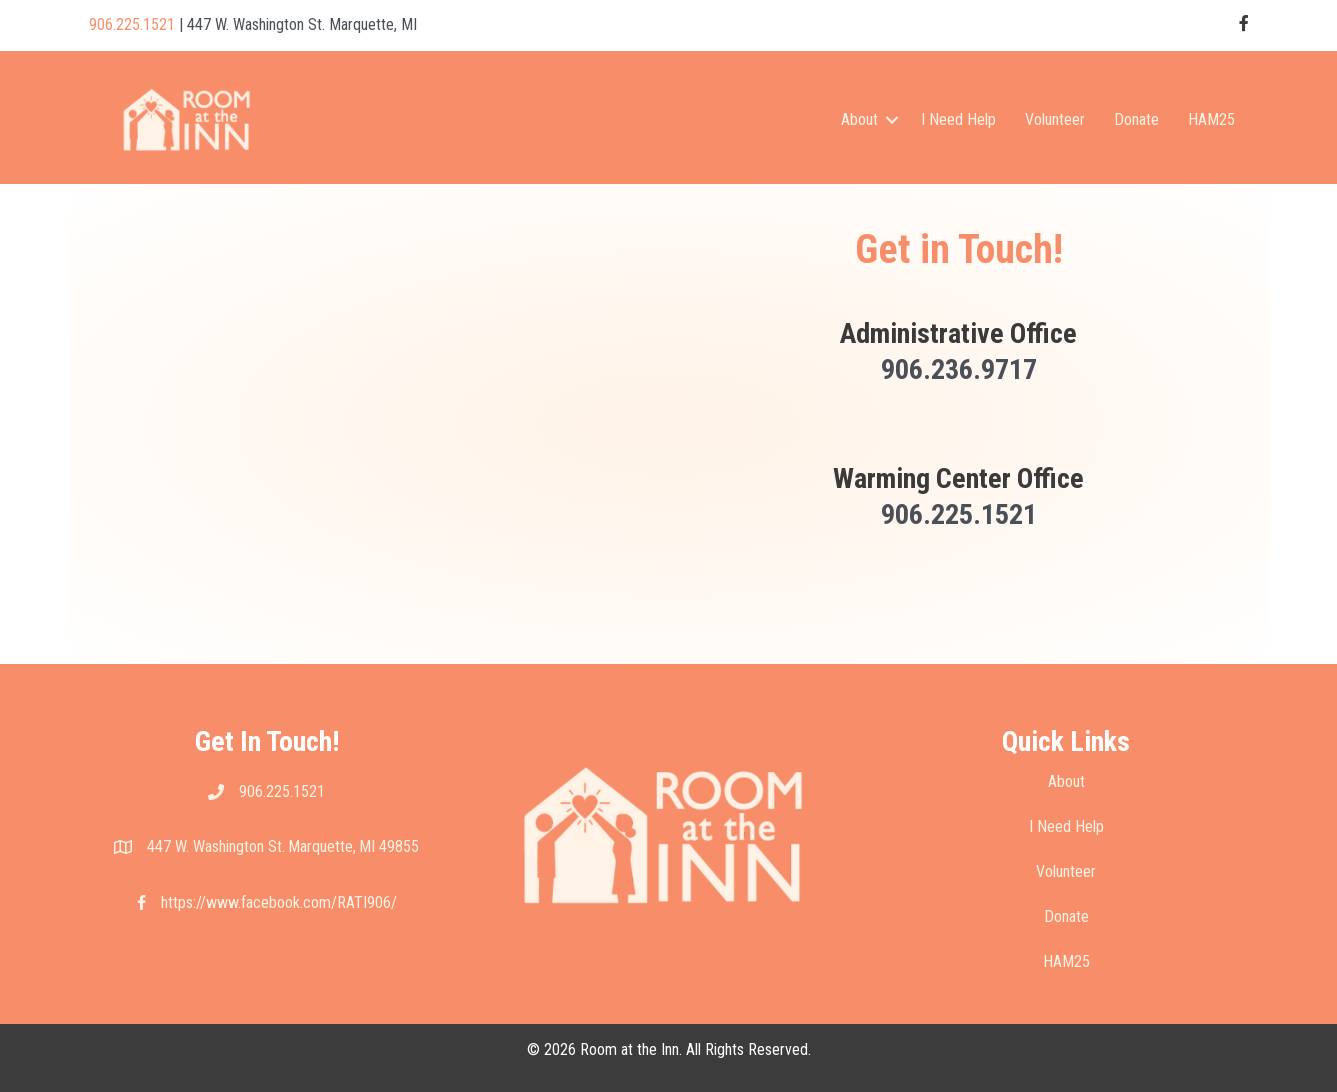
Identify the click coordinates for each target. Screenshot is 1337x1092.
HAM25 (1211, 119)
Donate (1136, 119)
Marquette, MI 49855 (354, 846)
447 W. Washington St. (217, 846)
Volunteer (1055, 119)
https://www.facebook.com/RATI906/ (279, 902)
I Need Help (958, 119)
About (859, 119)
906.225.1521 (132, 24)
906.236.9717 (959, 369)
